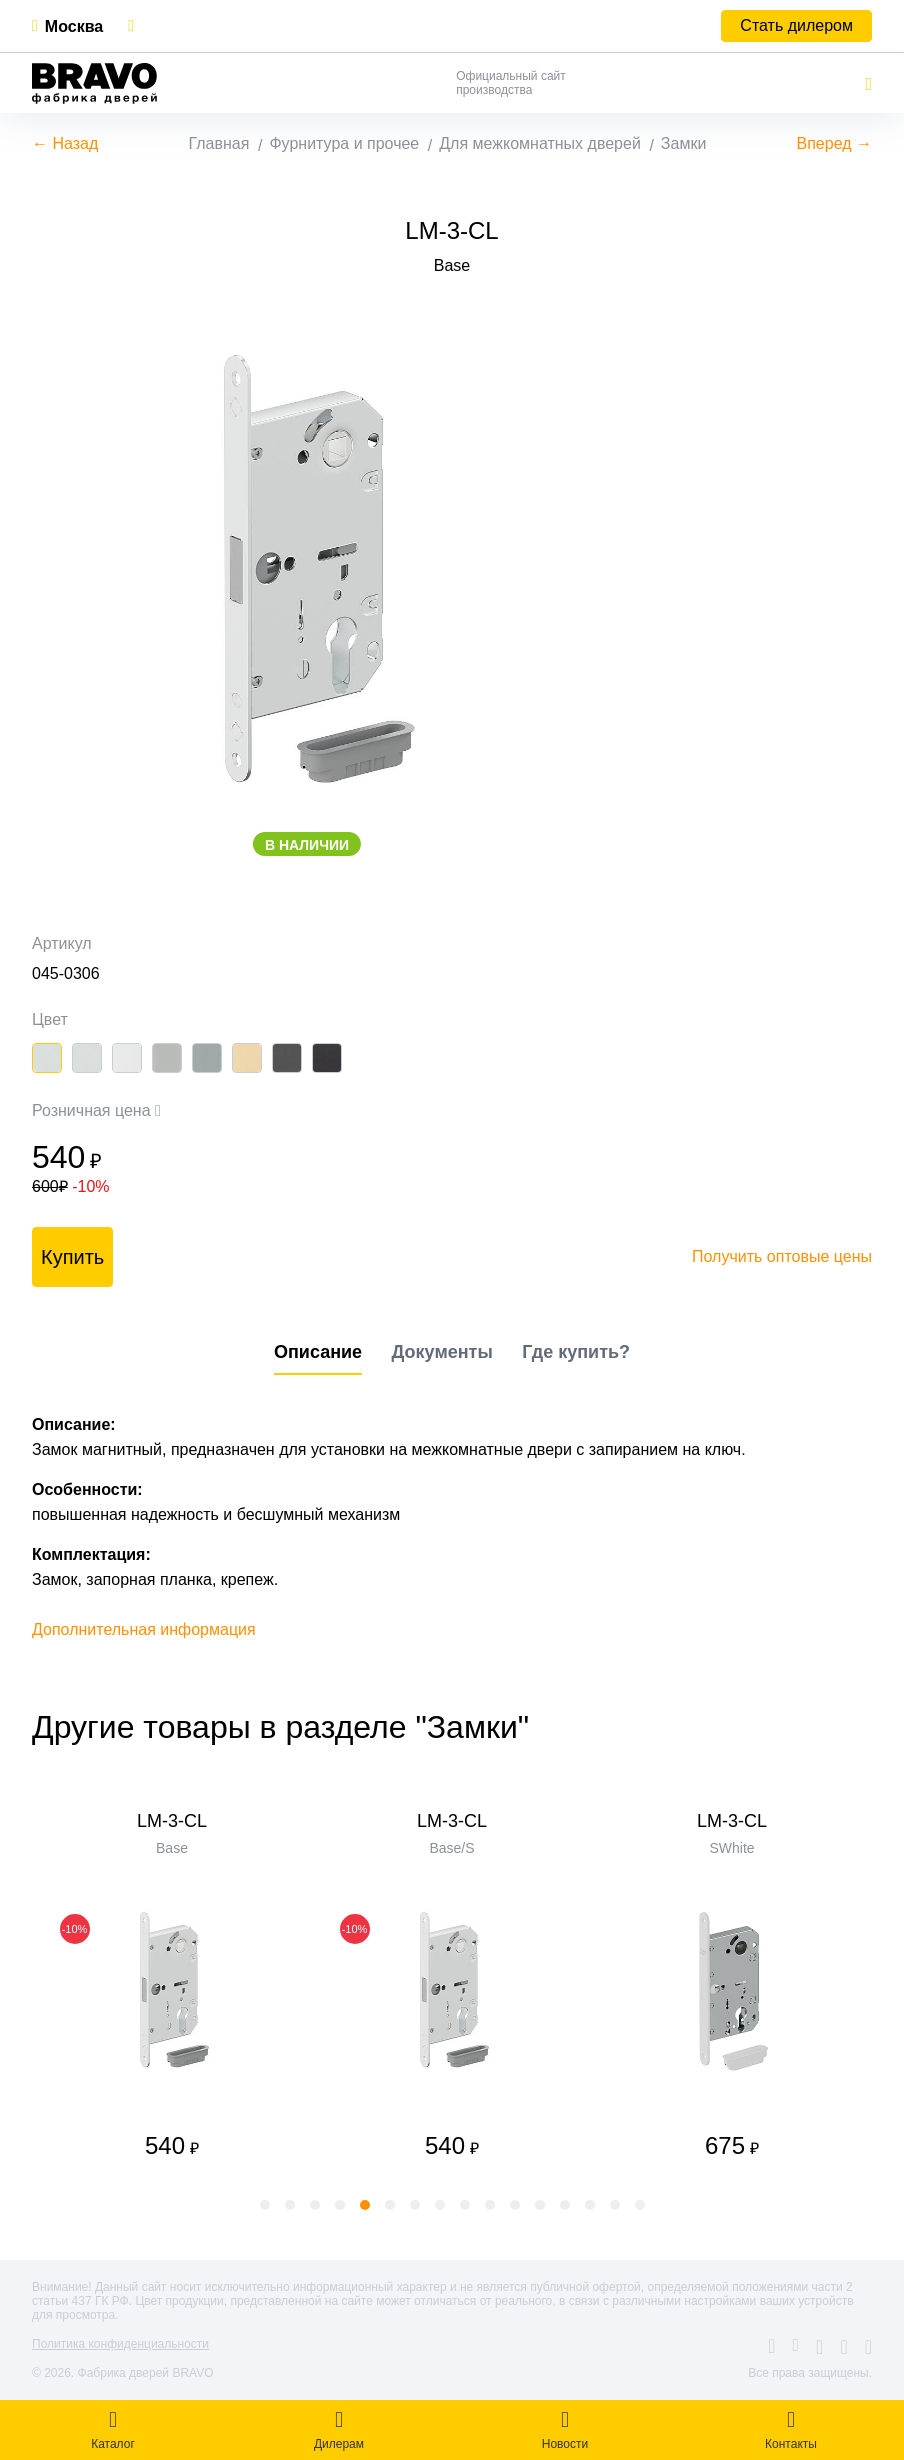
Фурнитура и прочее (344, 143)
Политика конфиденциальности (120, 2344)
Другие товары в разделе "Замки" (280, 1727)
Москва (74, 26)
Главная (219, 143)
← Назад (65, 143)
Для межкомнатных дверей (540, 143)
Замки (684, 143)
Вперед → (834, 143)
